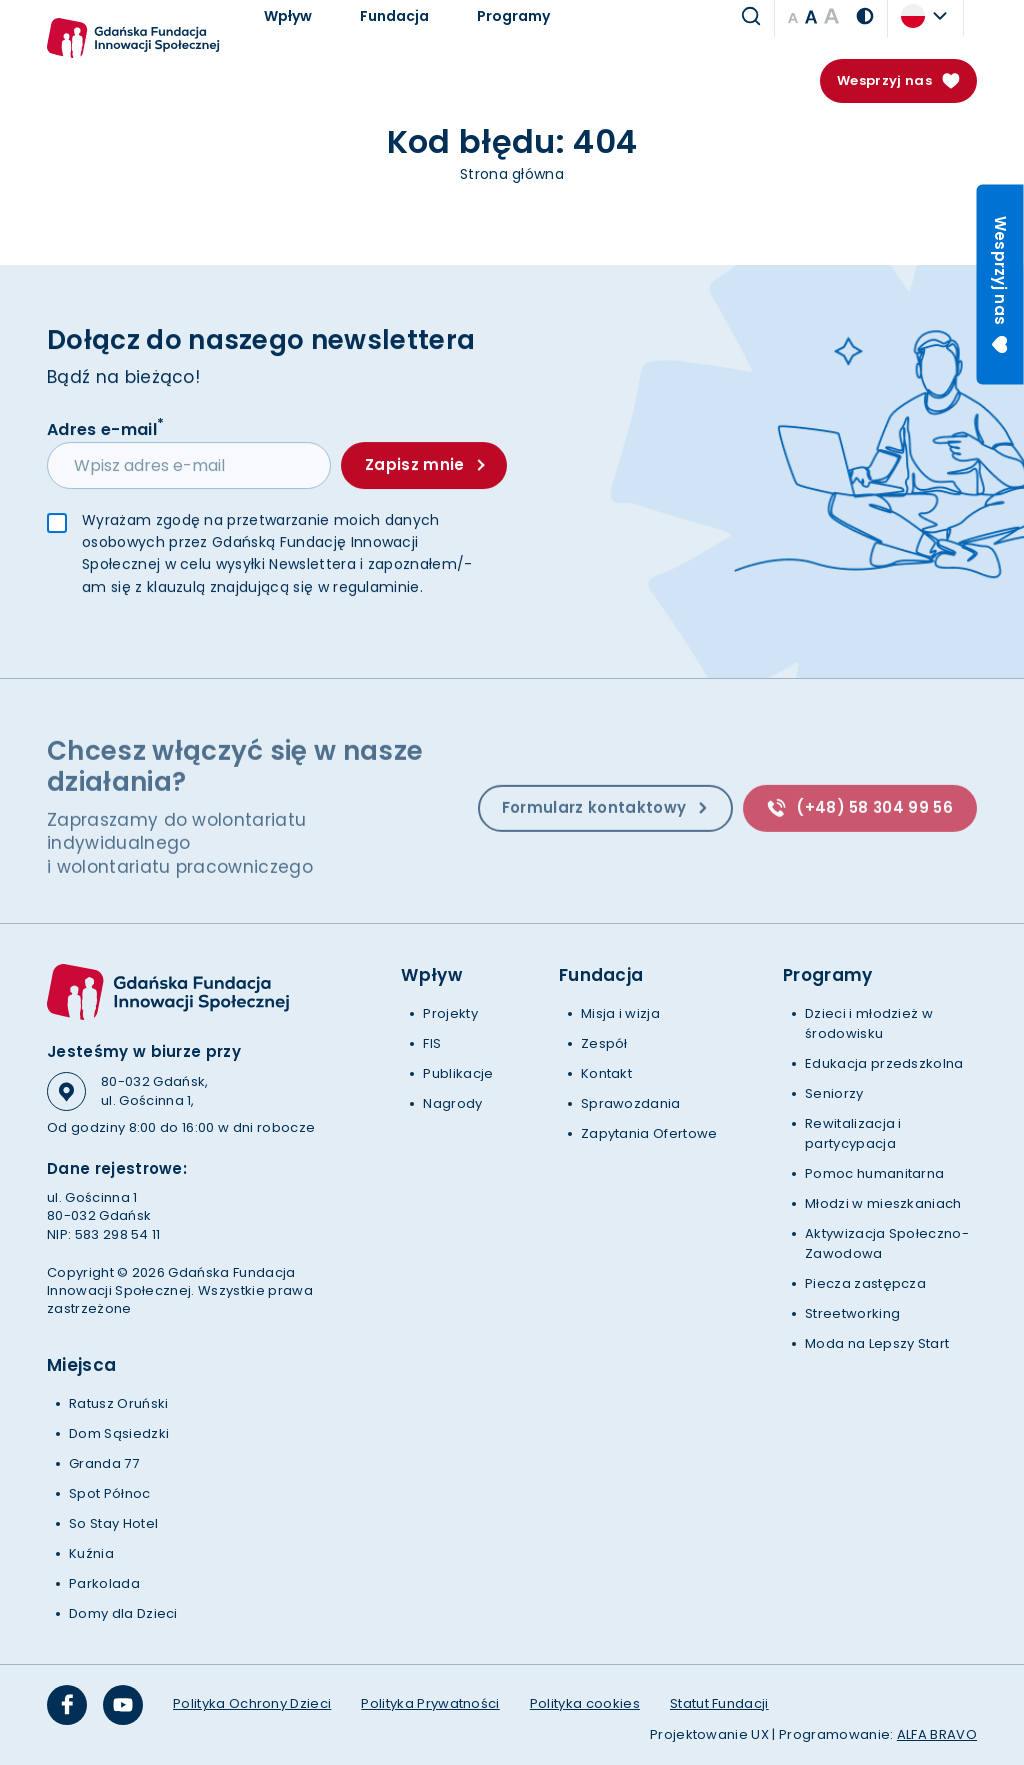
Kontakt (606, 1073)
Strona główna (512, 174)
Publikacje (458, 1073)
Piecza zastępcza (865, 1283)
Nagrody (452, 1103)
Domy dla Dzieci (123, 1613)
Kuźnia (91, 1553)
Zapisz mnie (424, 466)
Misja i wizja (620, 1013)
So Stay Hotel (113, 1523)
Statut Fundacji (719, 1703)
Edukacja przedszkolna (884, 1063)
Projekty (450, 1013)
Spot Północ (110, 1493)
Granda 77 (104, 1463)
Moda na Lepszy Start (877, 1343)
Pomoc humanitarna (874, 1173)
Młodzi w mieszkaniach (883, 1203)
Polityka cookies (585, 1703)
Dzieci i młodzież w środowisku (869, 1023)
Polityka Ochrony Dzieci (252, 1703)
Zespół (604, 1043)
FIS (432, 1043)
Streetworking (852, 1313)
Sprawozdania (631, 1103)
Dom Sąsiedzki (119, 1433)
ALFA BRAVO (937, 1734)
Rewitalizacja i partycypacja (853, 1133)
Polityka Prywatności (430, 1703)
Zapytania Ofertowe (649, 1133)
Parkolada (104, 1583)
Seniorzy (834, 1093)
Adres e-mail (105, 430)
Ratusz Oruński (118, 1403)
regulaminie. (378, 589)
